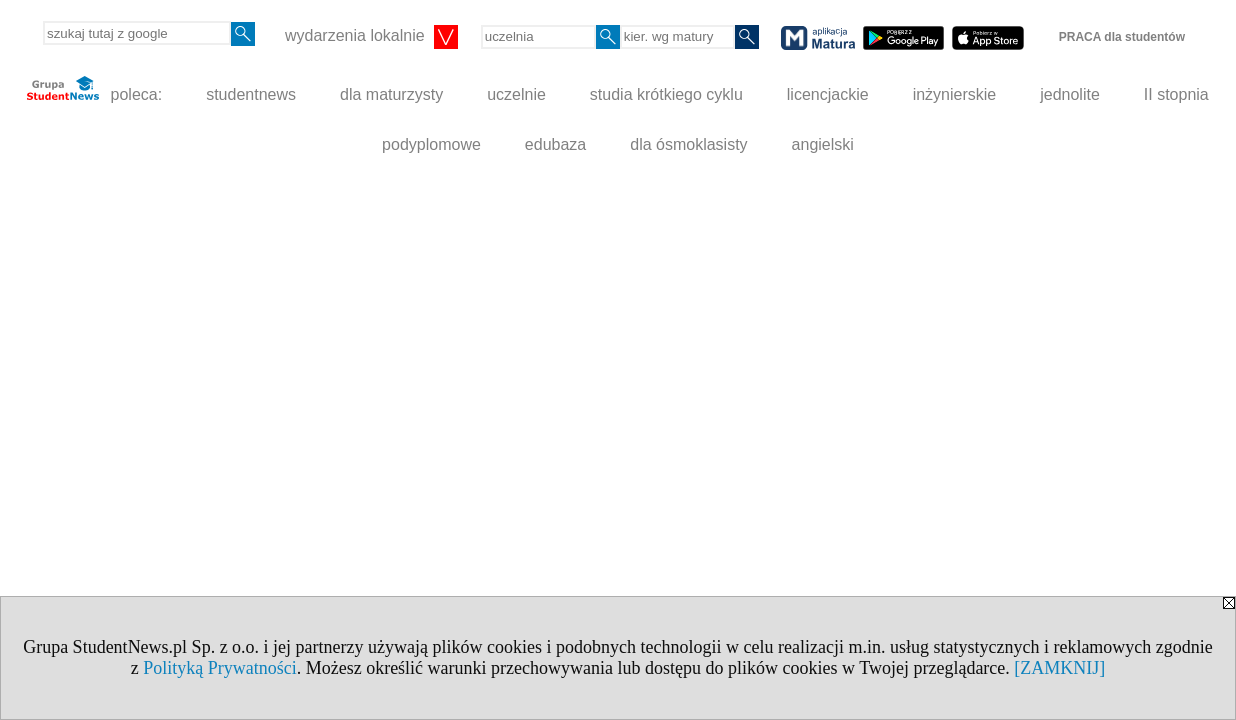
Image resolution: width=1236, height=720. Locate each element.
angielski (823, 144)
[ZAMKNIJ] (1059, 668)
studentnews (251, 94)
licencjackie (828, 94)
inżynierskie (955, 94)
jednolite (1070, 94)
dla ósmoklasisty (688, 144)
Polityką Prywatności (220, 668)
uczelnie (516, 94)
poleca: (94, 89)
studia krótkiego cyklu (666, 94)
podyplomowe (431, 144)
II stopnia (1176, 94)
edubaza (555, 144)
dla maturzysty (391, 94)
